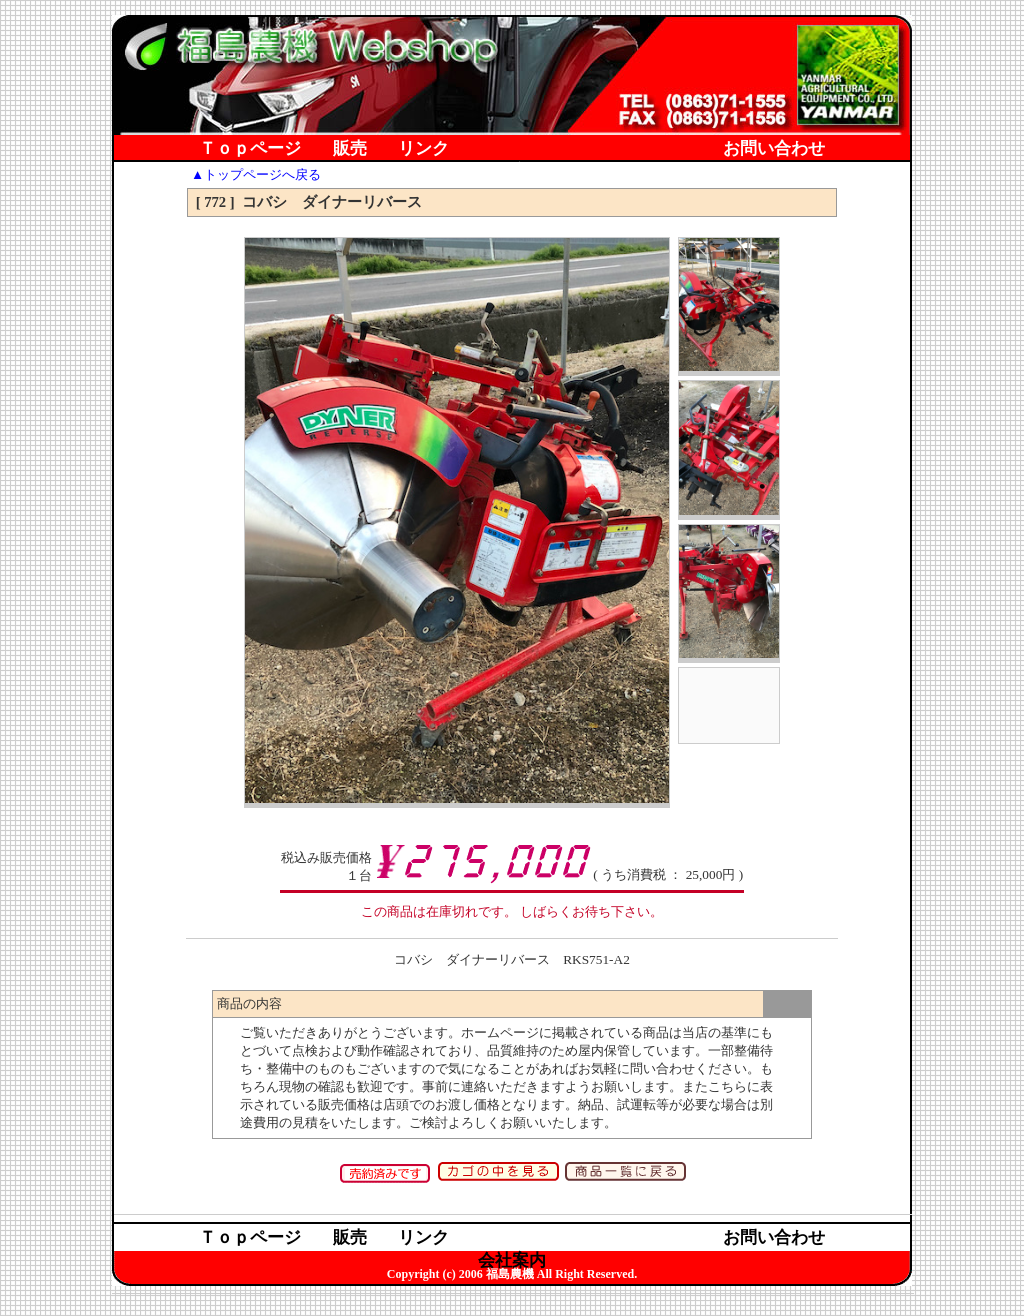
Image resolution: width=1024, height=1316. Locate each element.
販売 (350, 149)
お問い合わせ (774, 149)
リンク (423, 149)
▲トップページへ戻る (256, 174)
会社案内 (512, 172)
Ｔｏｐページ (250, 149)
